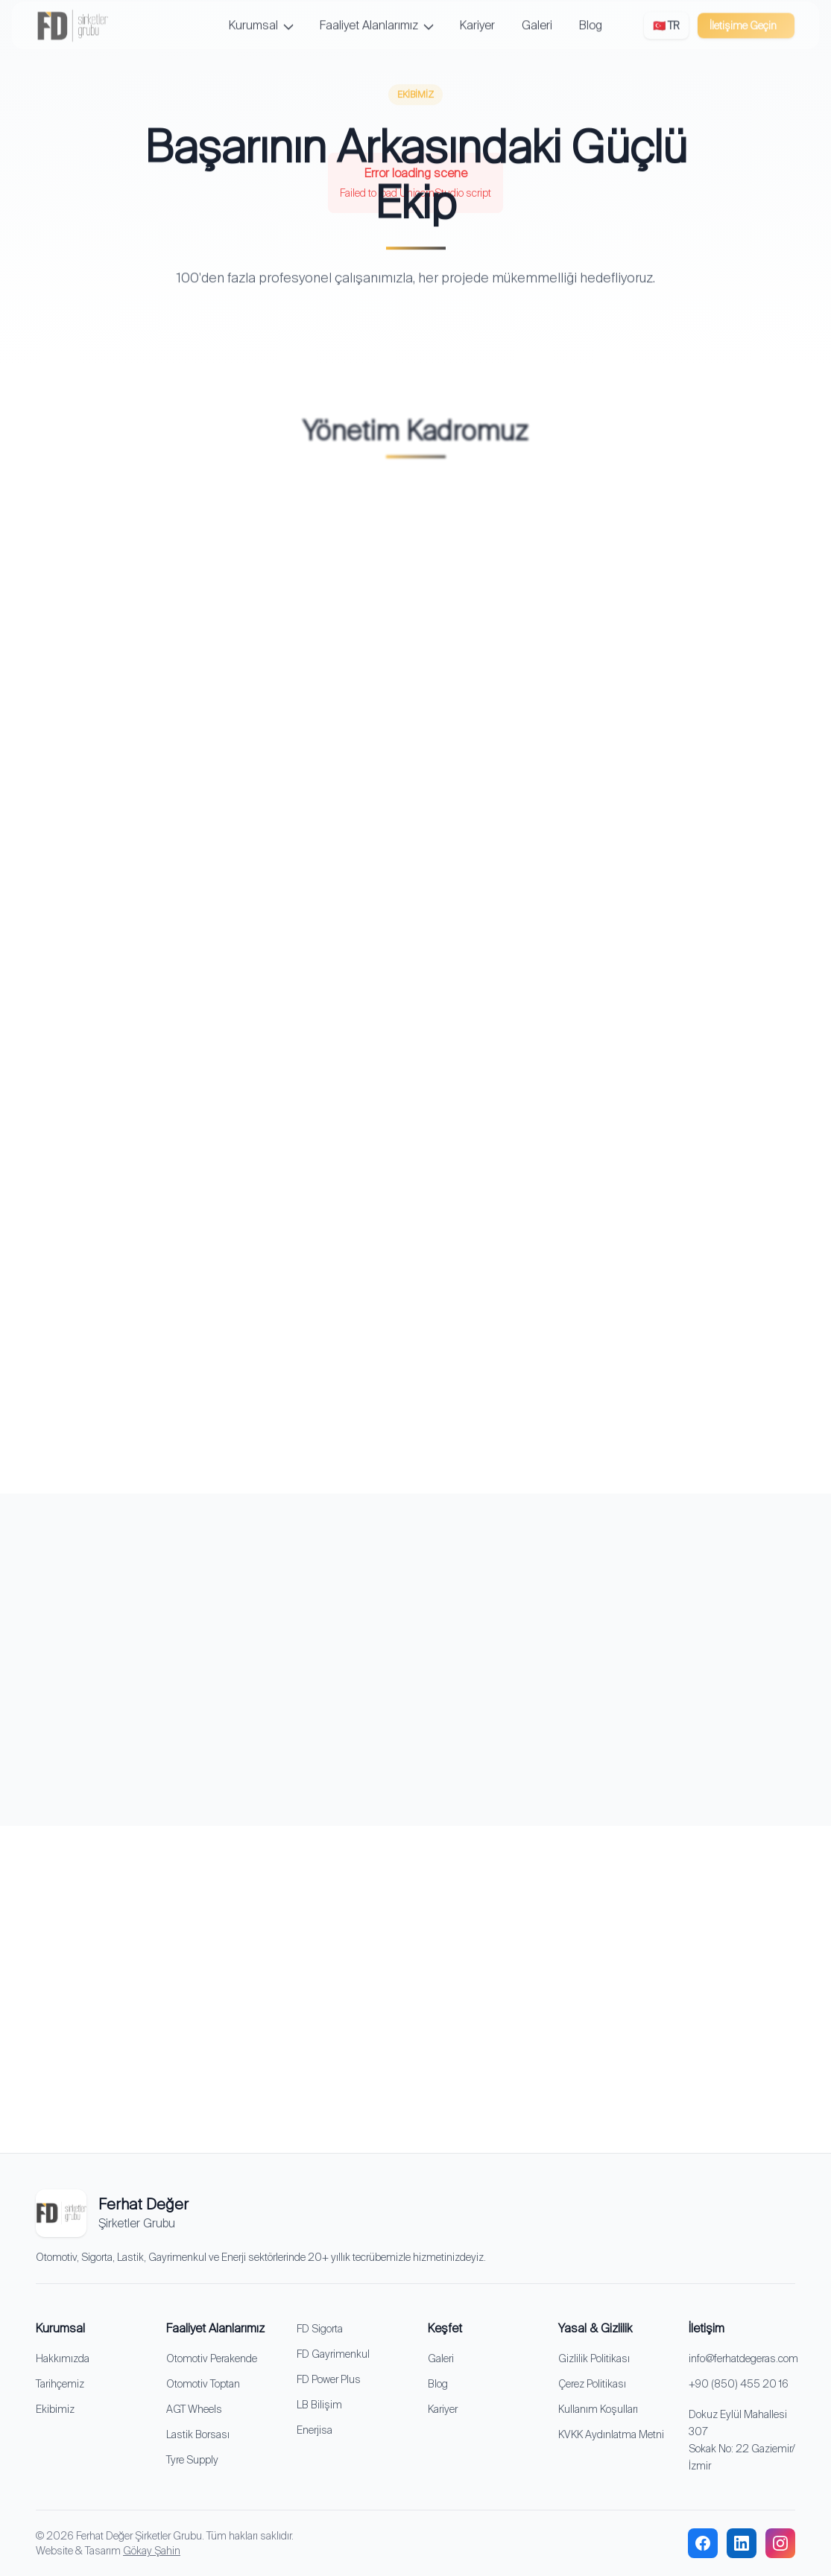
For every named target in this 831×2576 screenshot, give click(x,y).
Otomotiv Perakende (211, 2358)
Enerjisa (314, 2430)
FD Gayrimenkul (333, 2354)
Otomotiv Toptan (203, 2384)
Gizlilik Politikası (594, 2358)
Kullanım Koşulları (598, 2409)
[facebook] (703, 2543)
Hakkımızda (62, 2358)
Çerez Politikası (592, 2384)
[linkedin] (741, 2543)
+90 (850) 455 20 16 (739, 2384)
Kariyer (443, 2409)
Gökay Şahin (151, 2550)
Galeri (441, 2358)
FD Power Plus (329, 2379)
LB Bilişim (319, 2404)
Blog (438, 2384)
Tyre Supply (192, 2459)
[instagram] (780, 2543)
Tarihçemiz (60, 2384)
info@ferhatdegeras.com (743, 2358)
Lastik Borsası (198, 2434)
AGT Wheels (194, 2409)
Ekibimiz (55, 2409)
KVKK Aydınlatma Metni (611, 2434)
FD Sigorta (320, 2328)
